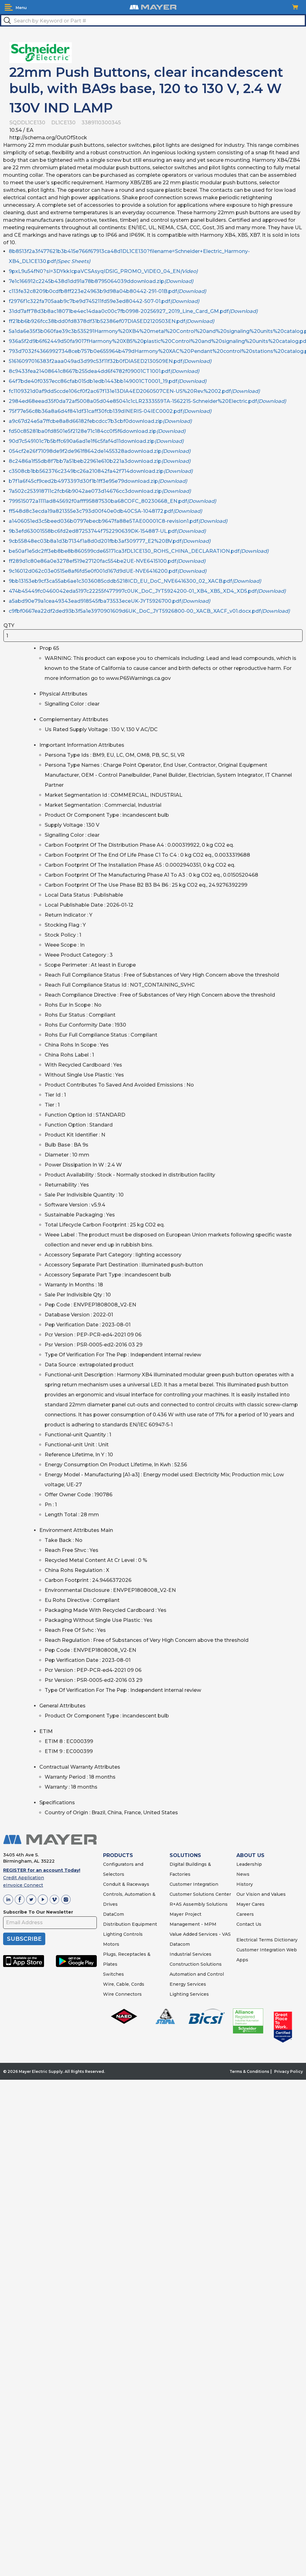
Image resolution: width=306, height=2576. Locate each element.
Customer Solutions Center (200, 1894)
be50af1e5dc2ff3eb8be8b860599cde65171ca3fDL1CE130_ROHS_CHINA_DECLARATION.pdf (139, 551)
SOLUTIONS (185, 1855)
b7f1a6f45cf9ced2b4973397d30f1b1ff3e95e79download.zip (98, 481)
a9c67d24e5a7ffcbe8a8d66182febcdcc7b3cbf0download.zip (100, 421)
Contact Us (248, 1924)
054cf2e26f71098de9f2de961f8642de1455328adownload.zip (99, 451)
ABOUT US (250, 1855)
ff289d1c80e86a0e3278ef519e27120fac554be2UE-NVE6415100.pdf (107, 561)
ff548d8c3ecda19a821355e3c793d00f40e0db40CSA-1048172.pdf (105, 511)
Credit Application (23, 1877)
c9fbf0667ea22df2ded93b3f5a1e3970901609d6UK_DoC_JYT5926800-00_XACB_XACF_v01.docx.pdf (149, 611)
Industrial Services (190, 1954)
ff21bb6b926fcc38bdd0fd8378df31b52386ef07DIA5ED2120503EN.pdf (111, 321)
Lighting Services (189, 1994)
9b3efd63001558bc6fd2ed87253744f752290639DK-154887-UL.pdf (107, 531)
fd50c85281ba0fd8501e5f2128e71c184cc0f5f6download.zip (97, 431)
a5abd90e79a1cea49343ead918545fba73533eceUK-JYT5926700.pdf (109, 601)
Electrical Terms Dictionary (267, 1940)
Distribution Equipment (130, 1924)
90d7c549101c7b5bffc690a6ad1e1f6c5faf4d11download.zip (96, 441)
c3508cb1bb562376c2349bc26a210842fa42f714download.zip (101, 471)
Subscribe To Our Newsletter (38, 1912)
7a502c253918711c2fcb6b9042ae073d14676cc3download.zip (100, 491)
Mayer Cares (250, 1904)
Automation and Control (197, 1974)
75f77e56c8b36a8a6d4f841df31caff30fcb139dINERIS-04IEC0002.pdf (110, 411)
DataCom (113, 1914)
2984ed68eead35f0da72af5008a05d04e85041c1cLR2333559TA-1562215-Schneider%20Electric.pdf (147, 401)
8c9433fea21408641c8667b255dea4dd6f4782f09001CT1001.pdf (104, 371)
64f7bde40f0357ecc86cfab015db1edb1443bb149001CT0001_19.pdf (107, 381)
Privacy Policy (288, 2071)
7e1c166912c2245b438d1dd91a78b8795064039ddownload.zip (101, 281)
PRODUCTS (118, 1855)
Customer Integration (194, 1884)
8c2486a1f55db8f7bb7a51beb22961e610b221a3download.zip (99, 461)
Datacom (180, 1944)
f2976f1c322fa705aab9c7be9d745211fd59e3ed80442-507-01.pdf (104, 301)
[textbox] (153, 20)
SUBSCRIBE (24, 1938)
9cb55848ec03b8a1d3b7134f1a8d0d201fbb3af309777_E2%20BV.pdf (109, 541)
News (242, 1874)
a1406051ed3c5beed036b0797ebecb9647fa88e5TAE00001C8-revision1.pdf (118, 521)
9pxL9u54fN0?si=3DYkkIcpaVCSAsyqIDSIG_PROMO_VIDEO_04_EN (103, 271)
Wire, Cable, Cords (123, 1984)
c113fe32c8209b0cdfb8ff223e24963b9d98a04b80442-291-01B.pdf (107, 291)
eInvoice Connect (23, 1885)
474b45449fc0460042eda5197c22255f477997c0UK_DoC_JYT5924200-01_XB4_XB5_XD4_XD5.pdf (147, 591)
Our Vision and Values (261, 1894)
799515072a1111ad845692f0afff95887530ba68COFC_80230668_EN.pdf (112, 501)
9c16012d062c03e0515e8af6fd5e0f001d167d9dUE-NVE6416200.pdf (107, 571)
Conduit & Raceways (126, 1884)
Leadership (249, 1864)
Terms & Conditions (249, 2071)
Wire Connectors (122, 1994)
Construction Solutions (196, 1964)
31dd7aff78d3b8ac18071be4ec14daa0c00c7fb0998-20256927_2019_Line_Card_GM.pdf (133, 311)
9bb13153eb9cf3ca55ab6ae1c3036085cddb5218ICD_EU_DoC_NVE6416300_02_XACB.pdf (135, 581)
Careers (245, 1914)
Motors (111, 1944)
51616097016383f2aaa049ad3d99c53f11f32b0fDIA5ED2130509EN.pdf (110, 361)
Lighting (112, 1934)
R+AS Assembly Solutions (199, 1904)
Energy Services (188, 1984)
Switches (113, 1974)
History (244, 1884)
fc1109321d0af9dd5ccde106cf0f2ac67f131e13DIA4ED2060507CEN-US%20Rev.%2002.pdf (134, 391)
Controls (132, 1934)
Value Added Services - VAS (200, 1934)
